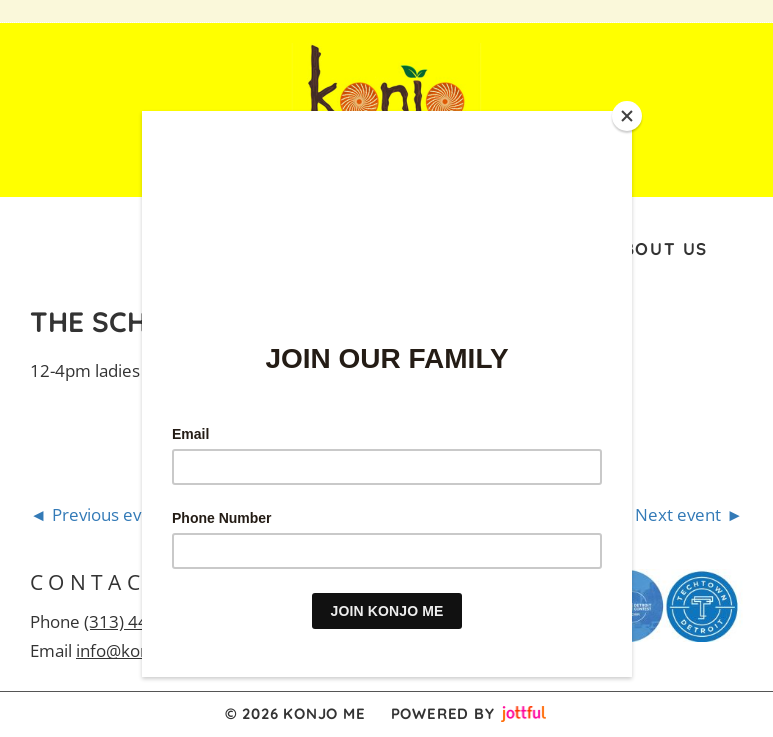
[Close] (627, 116)
